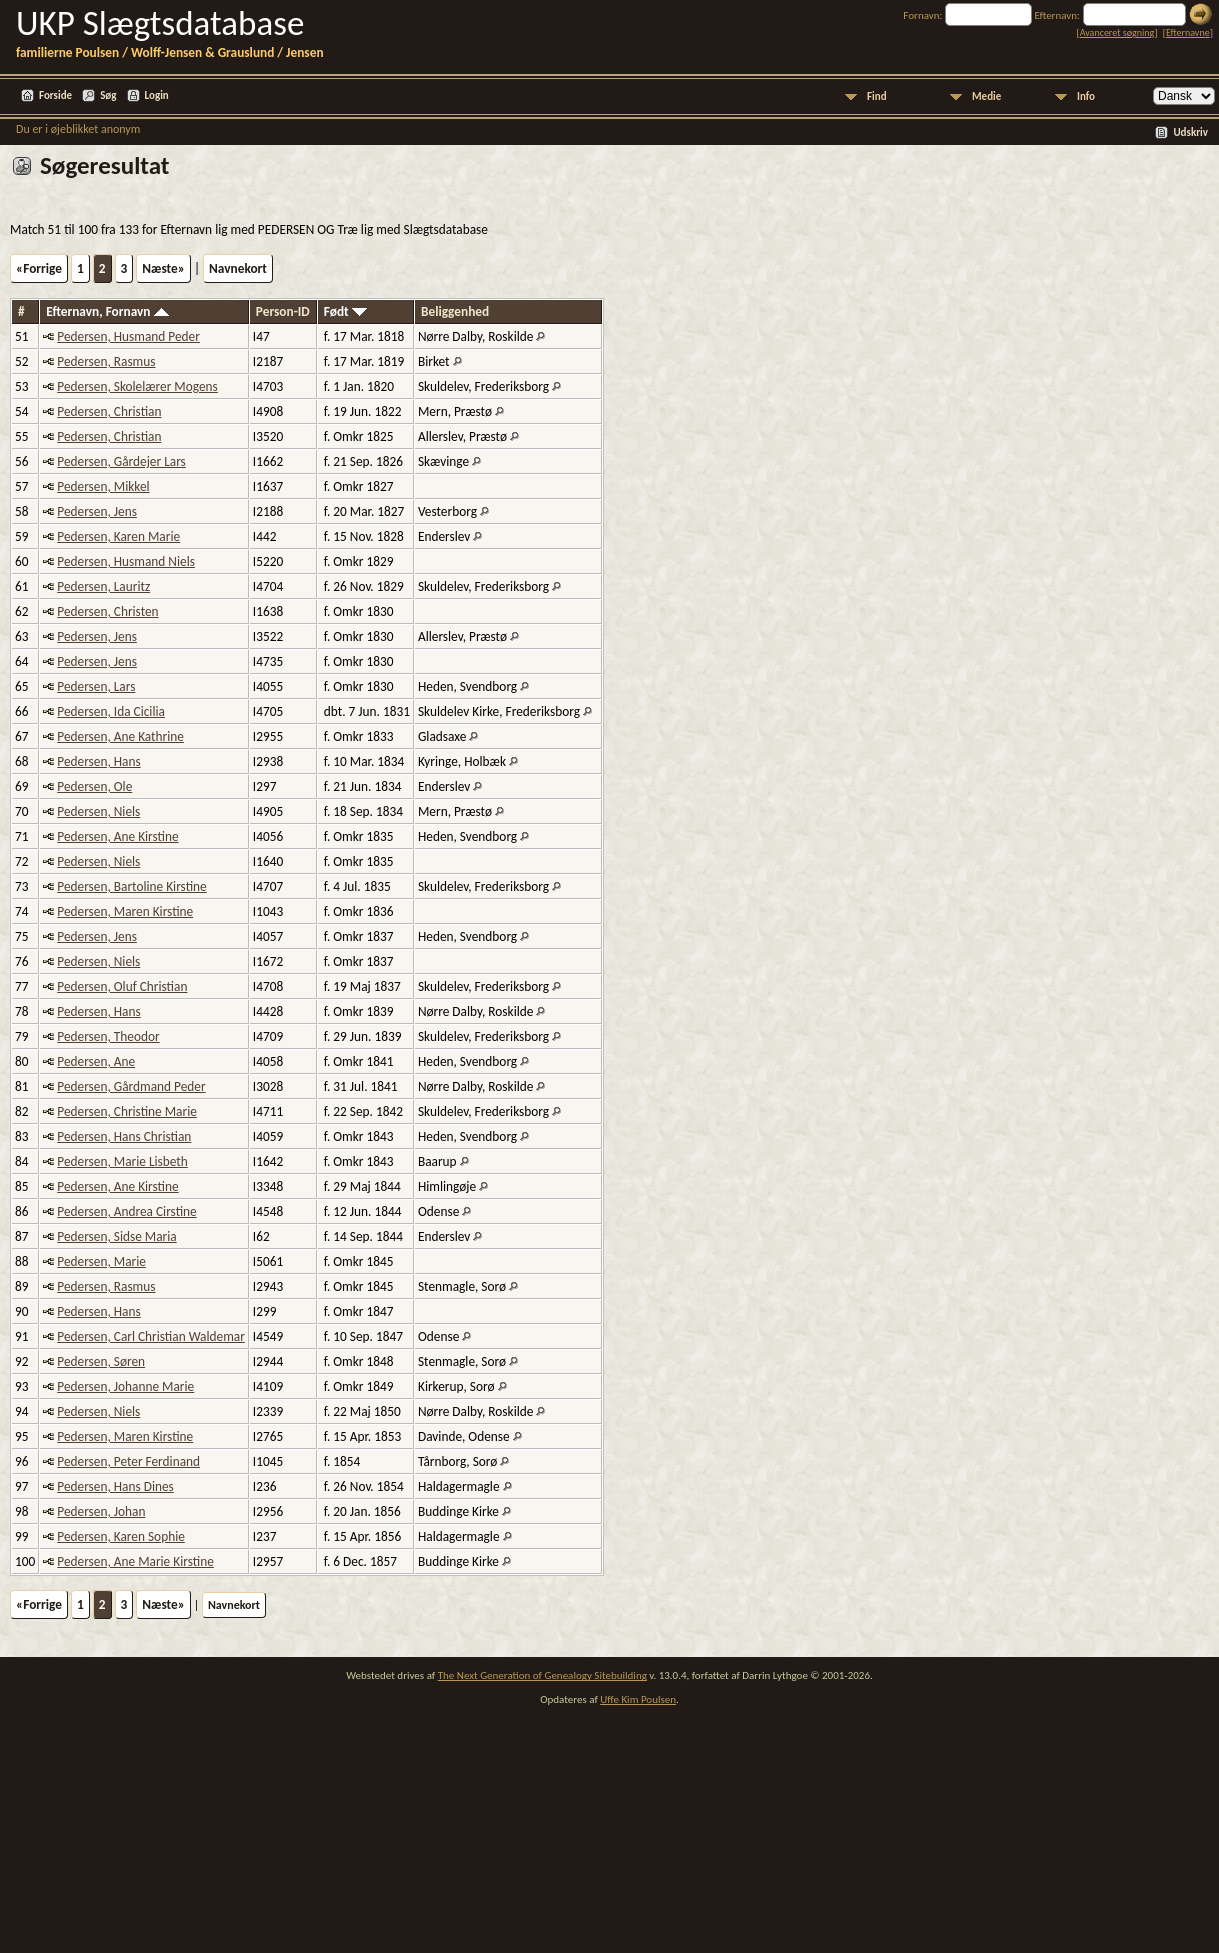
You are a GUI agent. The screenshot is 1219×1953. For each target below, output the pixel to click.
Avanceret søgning (1117, 32)
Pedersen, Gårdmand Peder (131, 1086)
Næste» (163, 268)
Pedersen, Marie (101, 1261)
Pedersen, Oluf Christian (122, 986)
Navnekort (238, 268)
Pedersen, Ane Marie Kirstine (135, 1561)
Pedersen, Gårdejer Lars (121, 461)
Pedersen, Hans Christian (124, 1136)
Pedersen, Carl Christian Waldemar (151, 1336)
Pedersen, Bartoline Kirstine (131, 886)
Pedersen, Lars (96, 686)
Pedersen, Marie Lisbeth (122, 1161)
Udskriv (1190, 132)
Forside (55, 95)
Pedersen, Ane (96, 1061)
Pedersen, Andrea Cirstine (126, 1211)
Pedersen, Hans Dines (115, 1486)
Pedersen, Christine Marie (127, 1111)
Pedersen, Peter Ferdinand (128, 1461)
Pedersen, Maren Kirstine (125, 911)
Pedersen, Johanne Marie (125, 1386)
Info (1086, 96)
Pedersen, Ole (94, 786)
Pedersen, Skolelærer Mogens (137, 386)
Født (345, 311)
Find (877, 96)
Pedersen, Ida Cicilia (111, 711)
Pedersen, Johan (101, 1511)
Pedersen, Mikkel (103, 486)
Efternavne (1188, 32)
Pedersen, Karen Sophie (121, 1536)
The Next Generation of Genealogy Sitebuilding (542, 1675)
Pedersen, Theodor (108, 1036)
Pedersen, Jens (97, 511)
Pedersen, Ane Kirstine (117, 836)
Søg (108, 95)
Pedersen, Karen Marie (118, 536)
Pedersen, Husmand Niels (126, 561)
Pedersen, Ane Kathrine (120, 736)
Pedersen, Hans (98, 761)
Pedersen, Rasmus (106, 361)
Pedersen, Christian (109, 411)
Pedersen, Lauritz (103, 586)
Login (157, 95)
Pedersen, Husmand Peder (128, 336)
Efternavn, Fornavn (107, 311)
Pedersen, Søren (101, 1361)
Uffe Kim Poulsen (638, 1699)
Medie (986, 96)
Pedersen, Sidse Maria (116, 1236)
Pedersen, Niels (98, 811)
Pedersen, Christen (107, 611)
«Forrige (39, 268)
